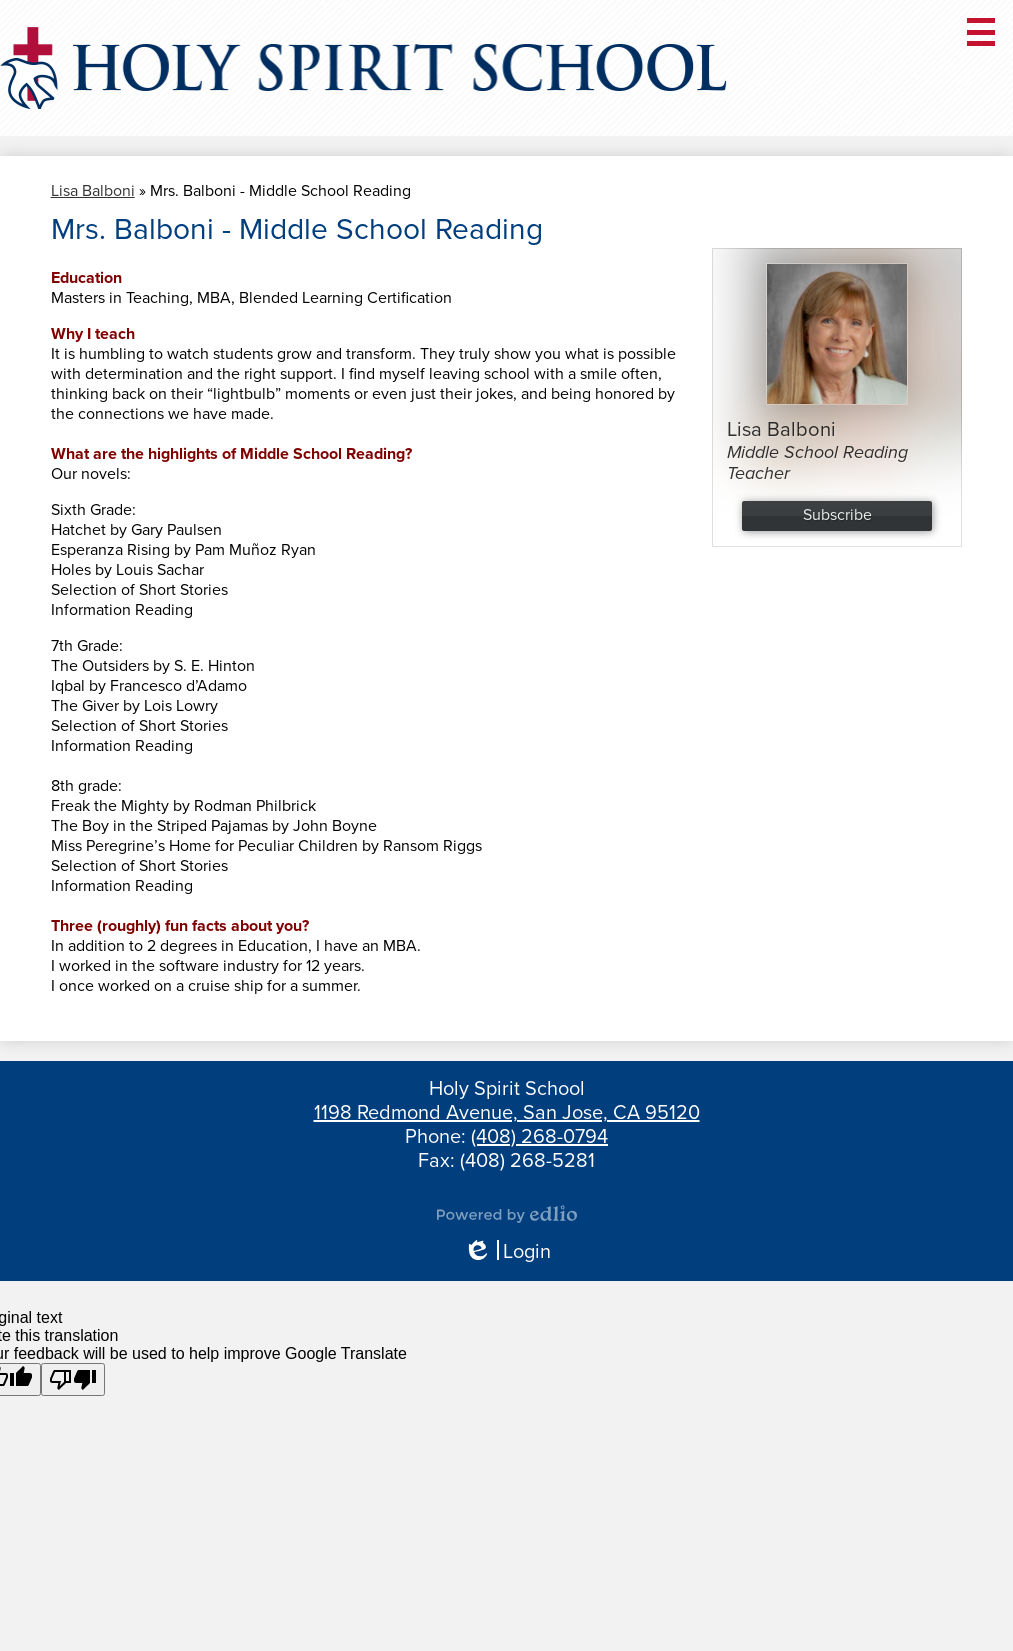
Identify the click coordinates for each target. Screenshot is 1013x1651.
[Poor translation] (73, 1379)
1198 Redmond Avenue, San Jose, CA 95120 (507, 1113)
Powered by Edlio (507, 1214)
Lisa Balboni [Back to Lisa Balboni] (93, 191)
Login (507, 1252)
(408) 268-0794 (539, 1137)
